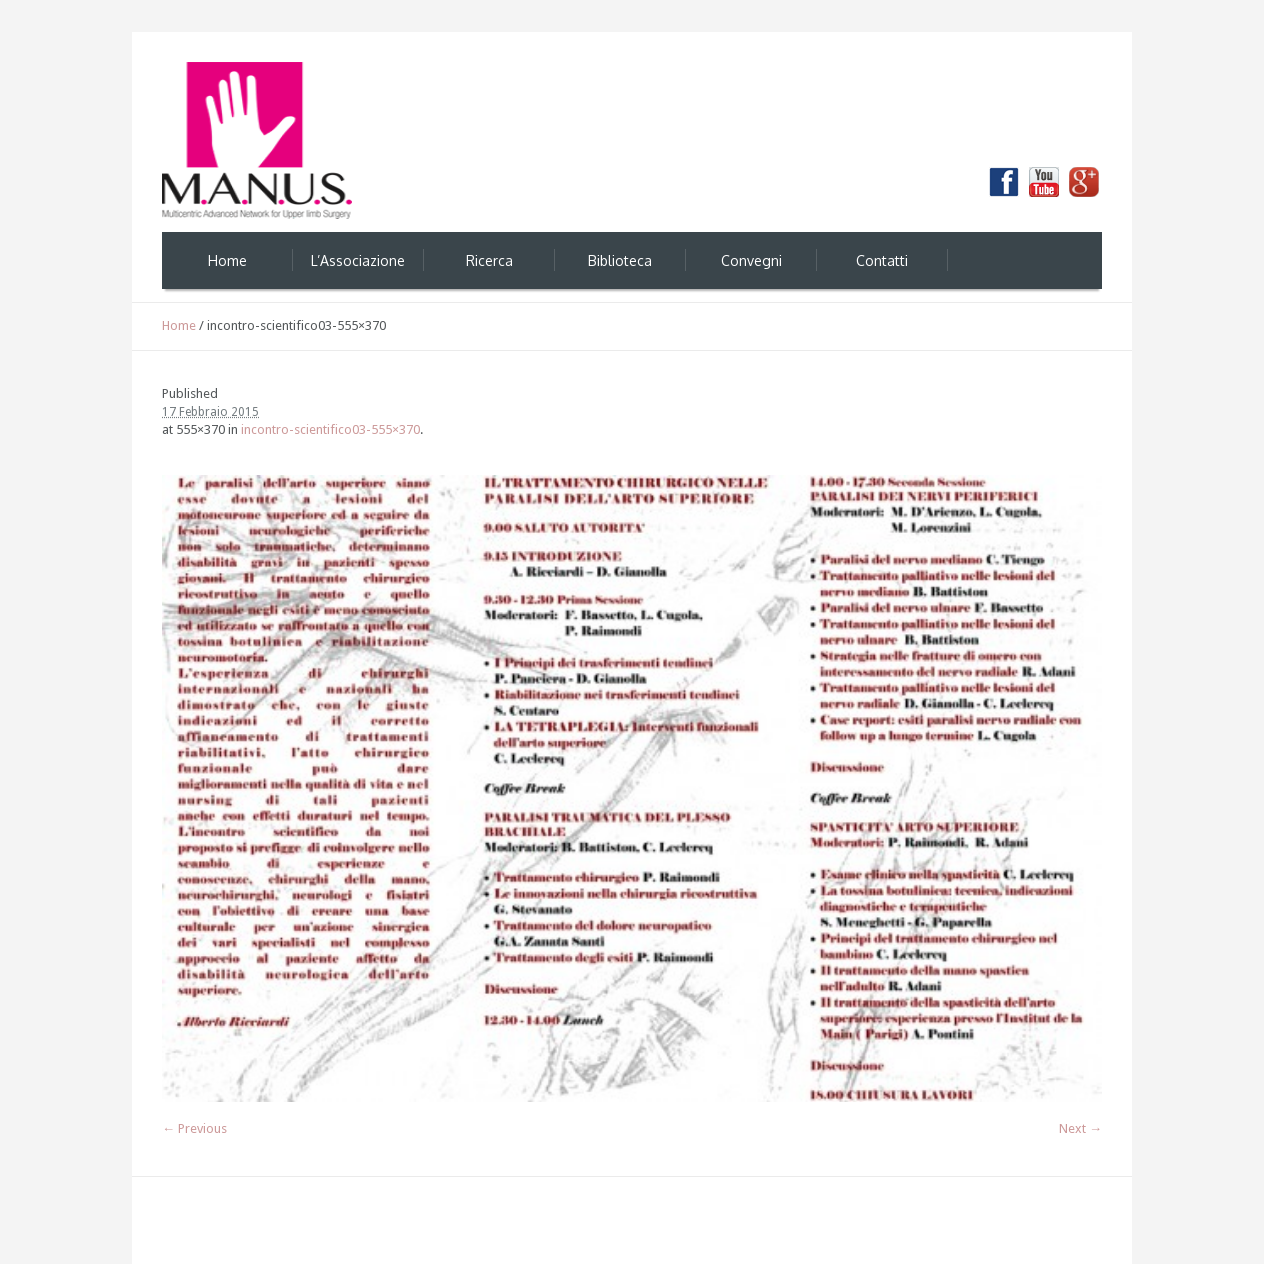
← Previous (194, 1128)
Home (179, 325)
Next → (1080, 1128)
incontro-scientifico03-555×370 (330, 429)
